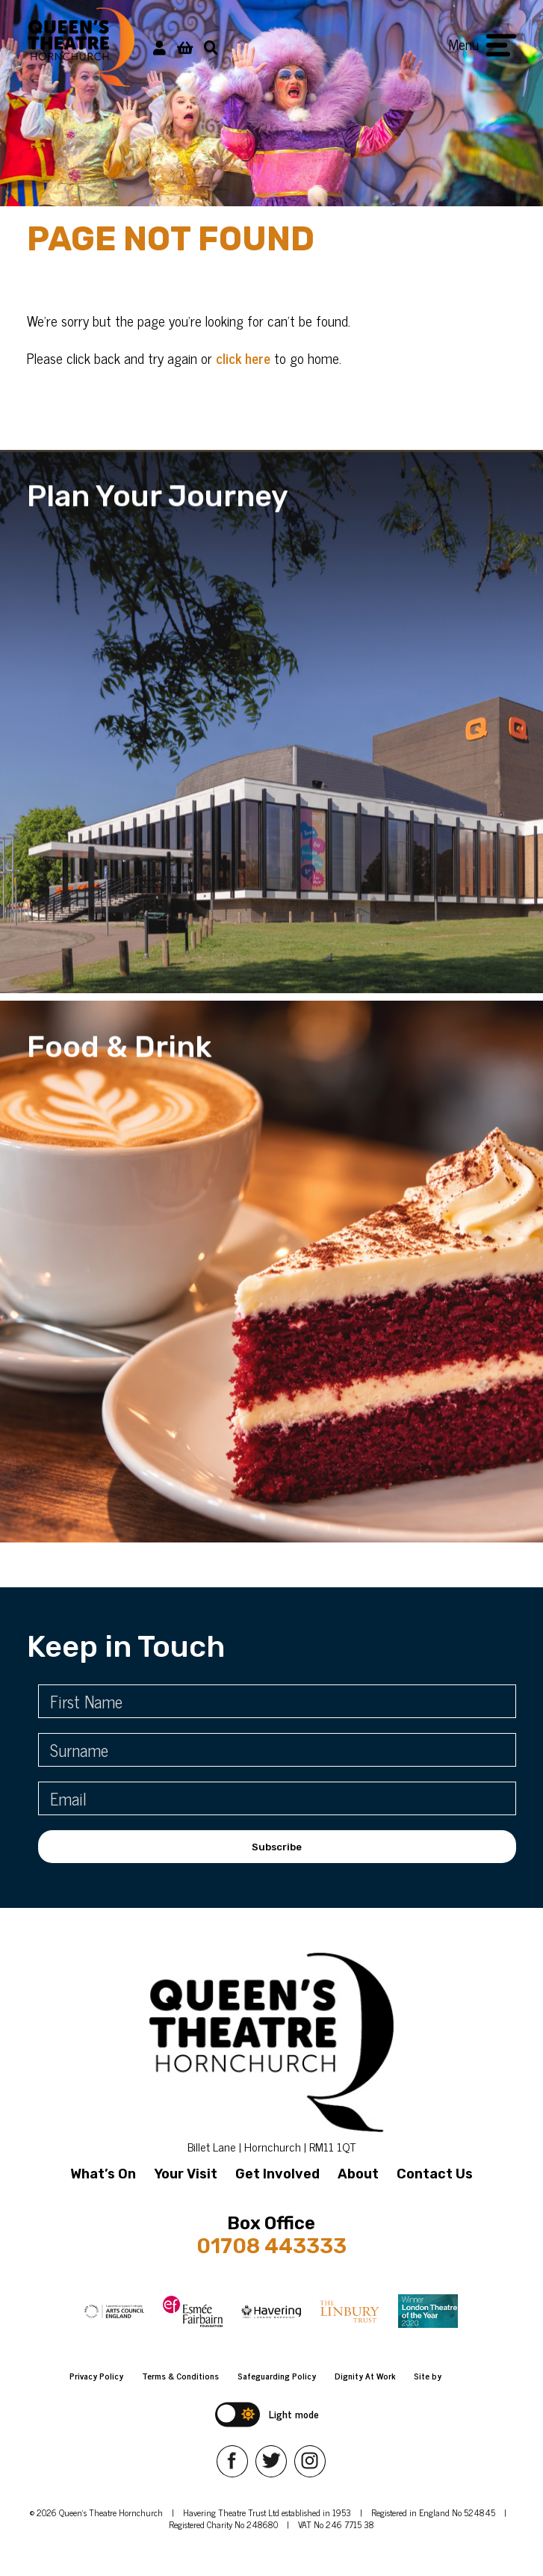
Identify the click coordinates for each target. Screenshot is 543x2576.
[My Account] (159, 46)
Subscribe (277, 1847)
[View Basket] (185, 46)
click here (243, 357)
